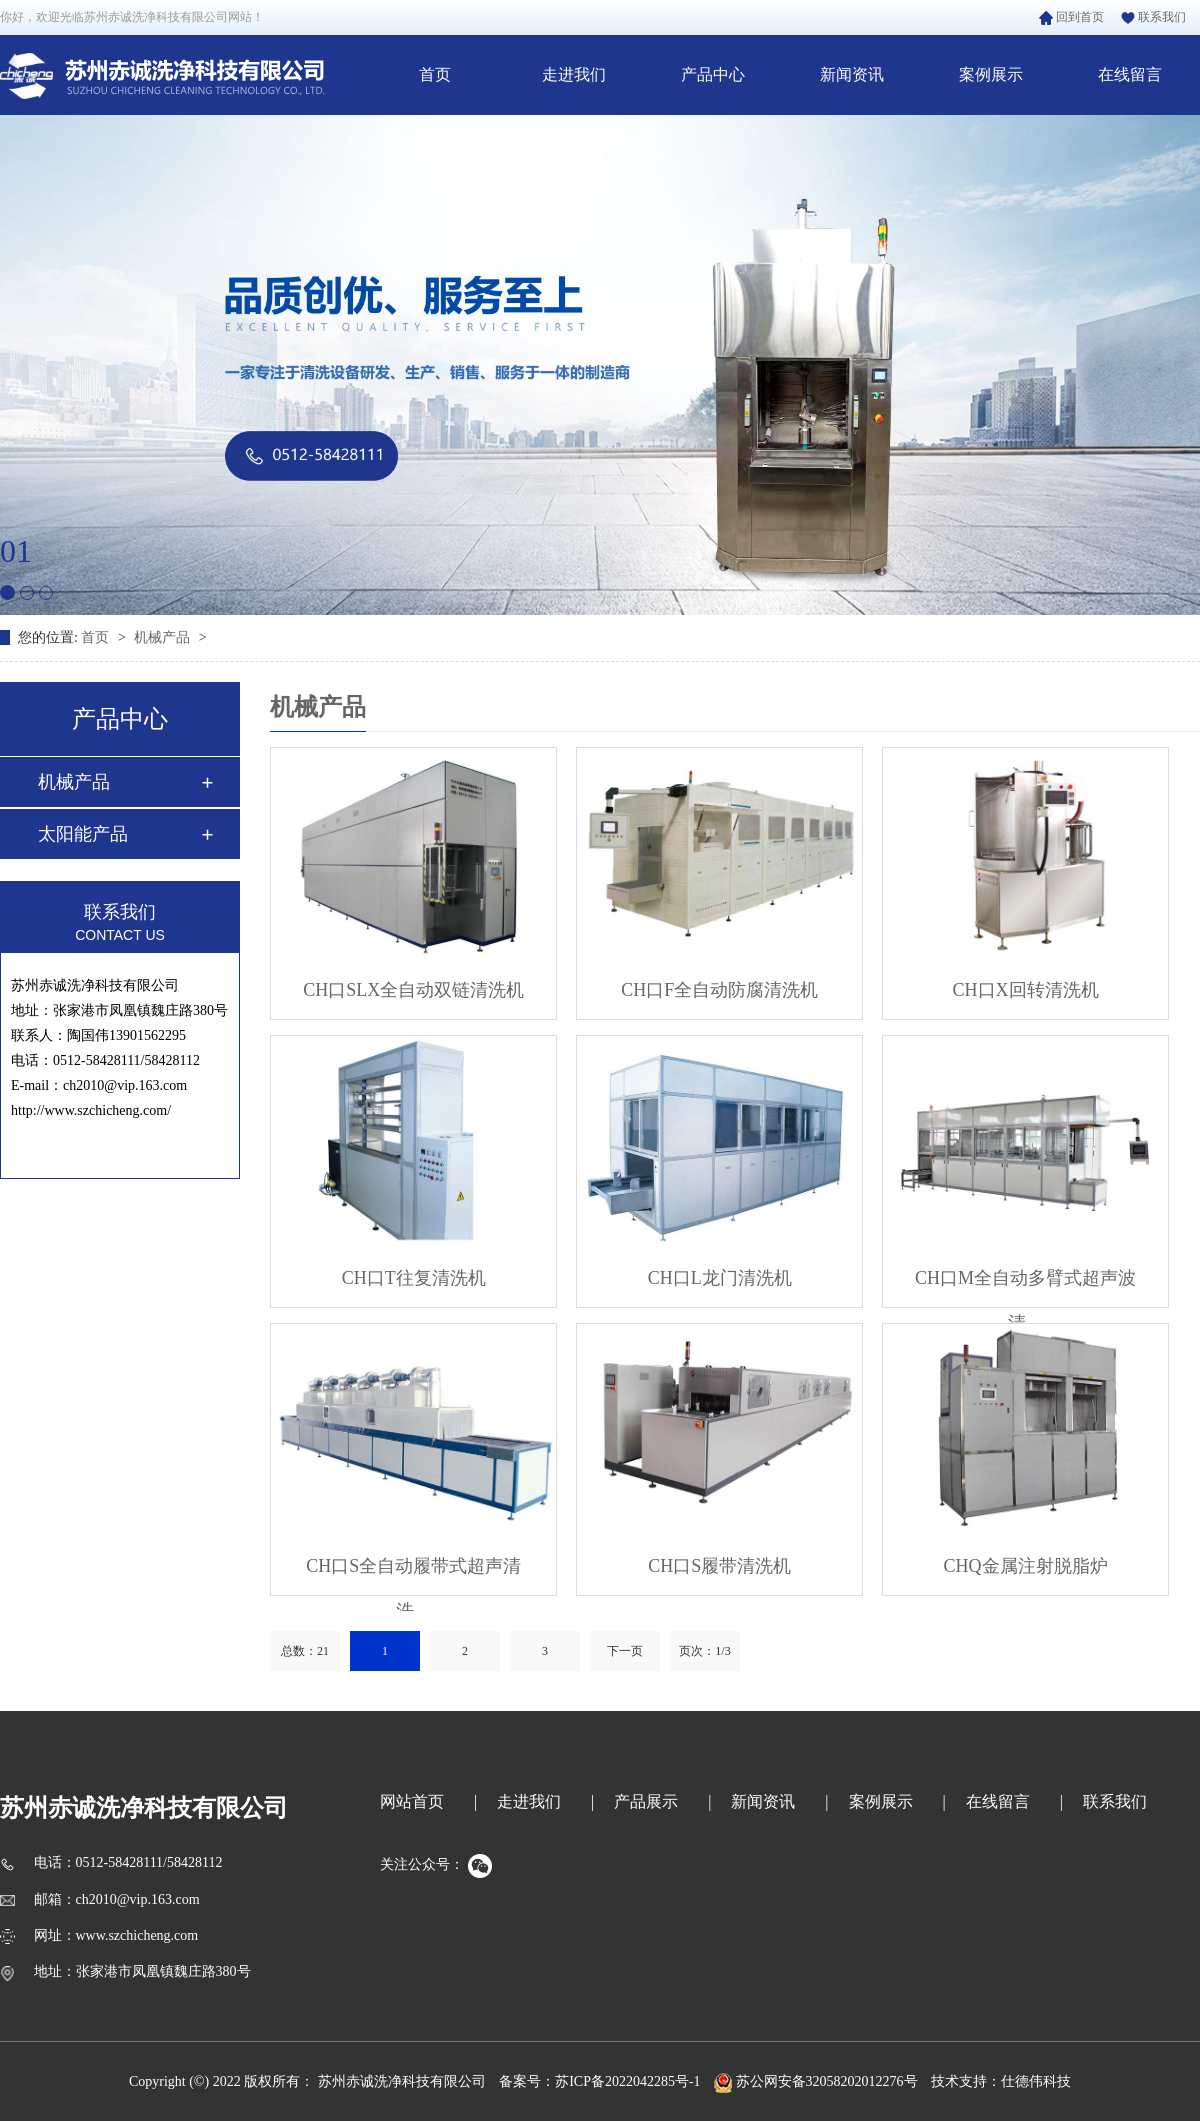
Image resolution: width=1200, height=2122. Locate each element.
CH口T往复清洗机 (414, 1278)
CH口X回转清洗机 (1026, 990)
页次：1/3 (704, 1651)
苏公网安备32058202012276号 (816, 2081)
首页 (435, 74)
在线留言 (1130, 74)
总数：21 (305, 1651)
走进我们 (574, 74)
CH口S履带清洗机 (719, 1566)
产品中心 (713, 74)
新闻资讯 (852, 74)
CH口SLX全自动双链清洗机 (413, 990)
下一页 (625, 1651)
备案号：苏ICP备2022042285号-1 (599, 2081)
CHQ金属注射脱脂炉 (1026, 1566)
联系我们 (1153, 17)
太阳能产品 (83, 834)
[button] (7, 592)
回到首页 (1071, 17)
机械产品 (164, 637)
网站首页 (412, 1801)
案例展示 (991, 74)
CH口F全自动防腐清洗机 (719, 990)
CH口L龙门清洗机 (720, 1278)
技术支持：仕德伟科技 (1001, 2081)
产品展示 (646, 1801)
